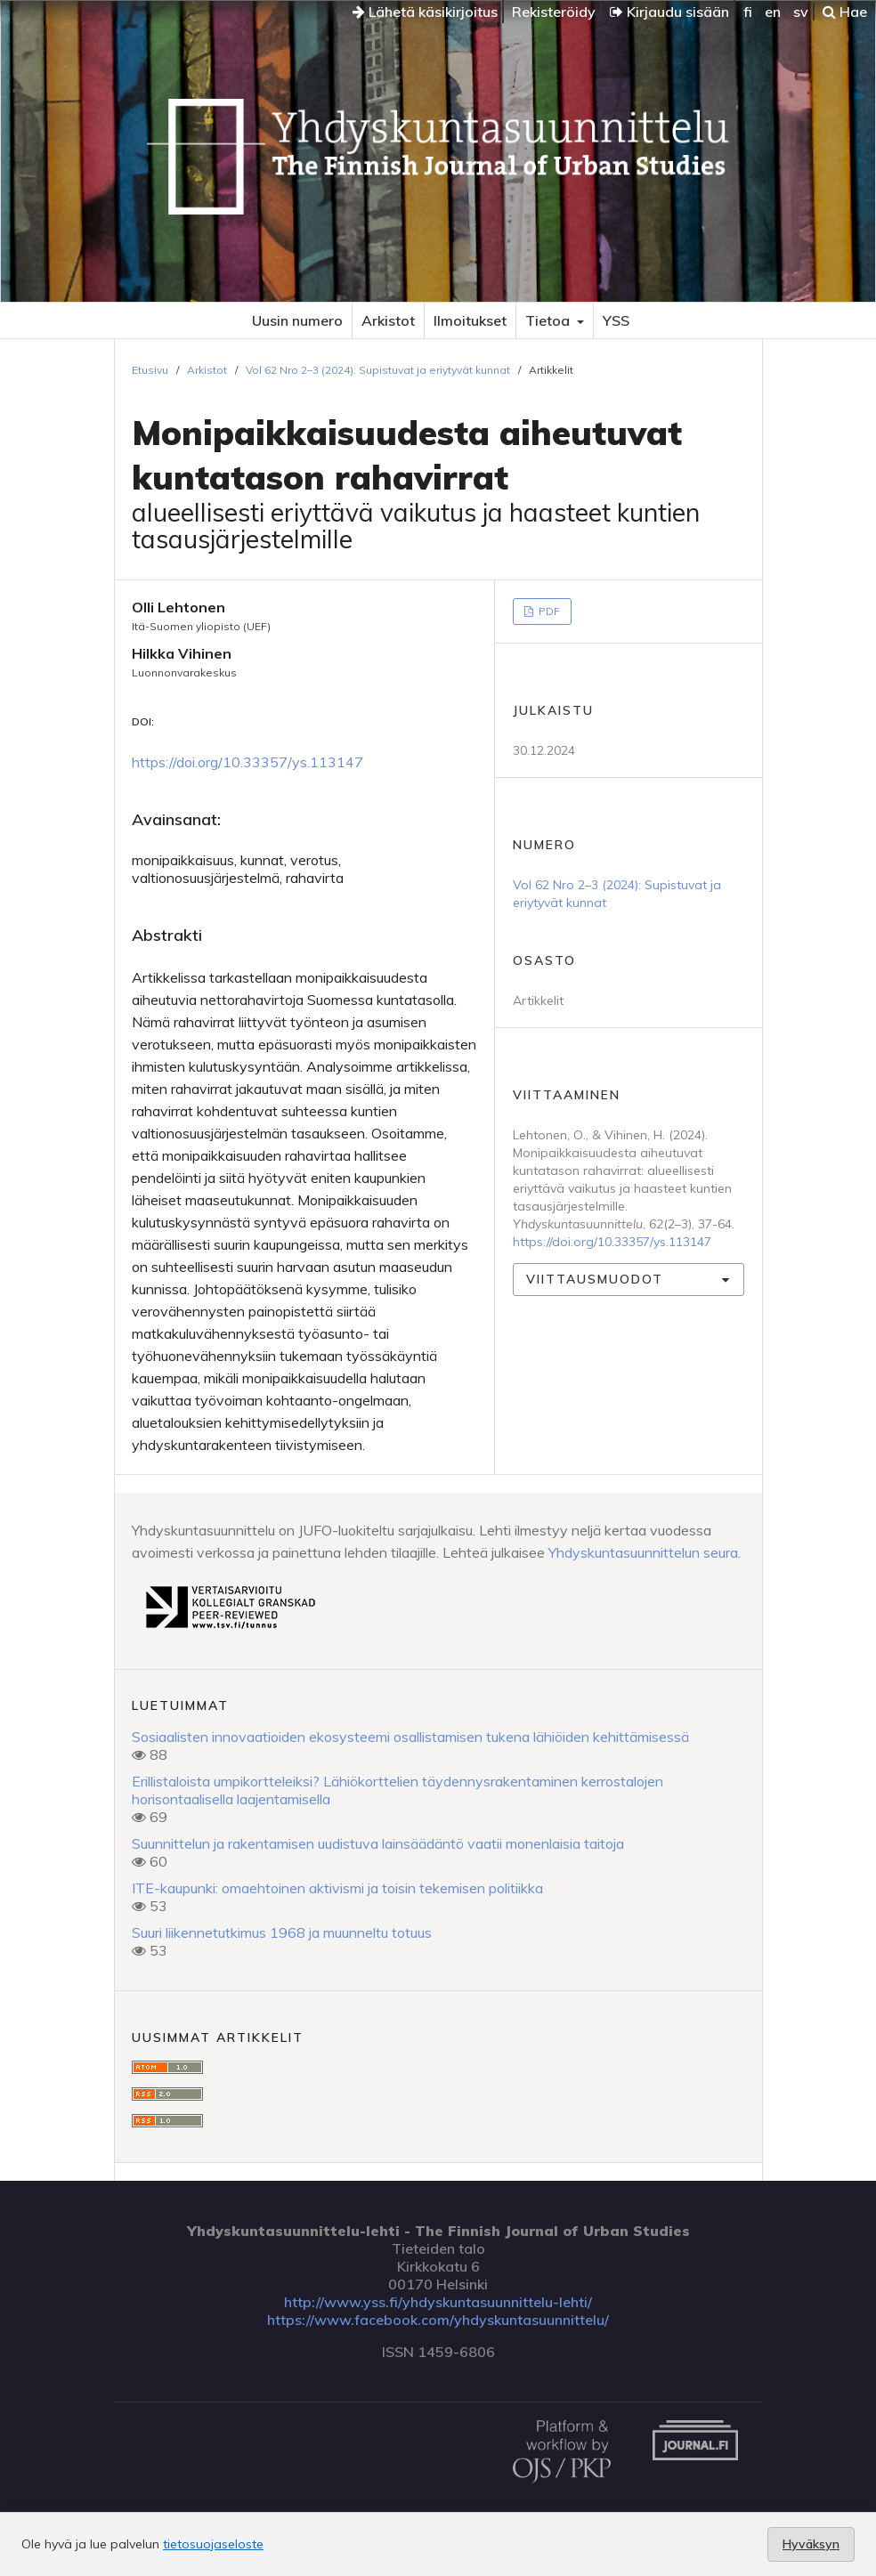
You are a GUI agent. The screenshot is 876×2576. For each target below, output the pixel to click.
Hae (845, 11)
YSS (616, 320)
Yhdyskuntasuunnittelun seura (643, 1552)
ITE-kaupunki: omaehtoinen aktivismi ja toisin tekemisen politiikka (337, 1888)
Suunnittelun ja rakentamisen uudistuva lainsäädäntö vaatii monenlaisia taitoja (378, 1843)
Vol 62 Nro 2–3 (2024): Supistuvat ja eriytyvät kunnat (378, 370)
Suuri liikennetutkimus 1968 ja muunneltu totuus (282, 1932)
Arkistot (388, 320)
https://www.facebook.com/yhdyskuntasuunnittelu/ (438, 2320)
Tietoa (549, 320)
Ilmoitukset (470, 320)
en (773, 11)
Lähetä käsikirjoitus (425, 11)
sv (800, 11)
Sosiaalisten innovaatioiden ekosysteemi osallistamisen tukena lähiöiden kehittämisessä (410, 1737)
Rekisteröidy (554, 11)
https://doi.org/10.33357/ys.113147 (247, 762)
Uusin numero (297, 320)
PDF (548, 611)
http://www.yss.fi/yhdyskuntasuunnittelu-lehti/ (438, 2302)
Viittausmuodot (594, 1279)
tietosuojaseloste (213, 2544)
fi (747, 11)
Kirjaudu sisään (669, 11)
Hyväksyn (811, 2544)
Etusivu (150, 370)
